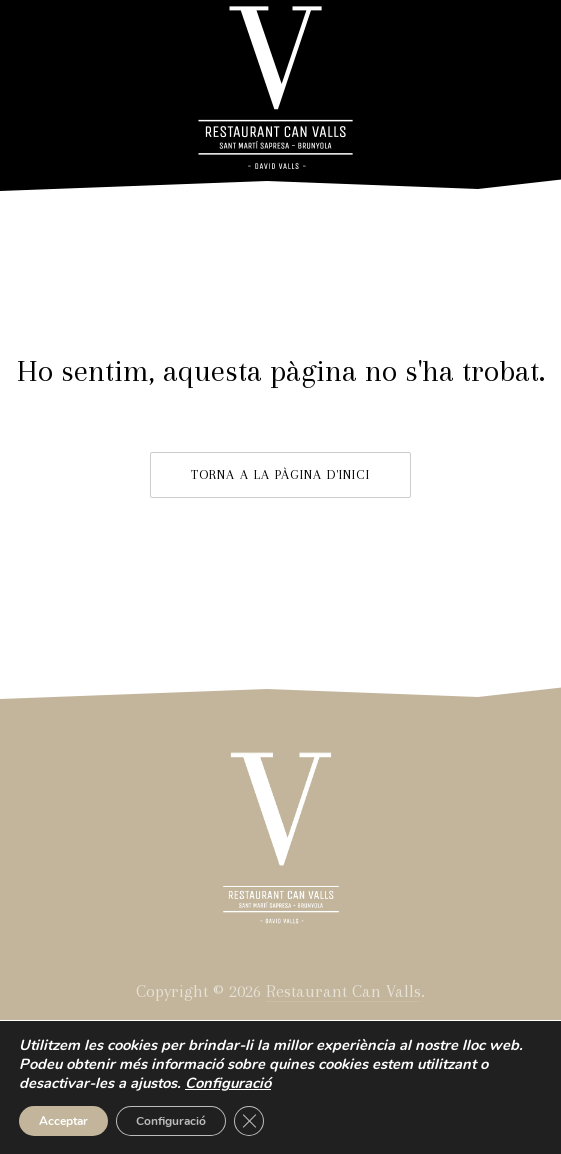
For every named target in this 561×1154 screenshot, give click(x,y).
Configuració (171, 1121)
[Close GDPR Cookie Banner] (249, 1121)
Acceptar (63, 1121)
